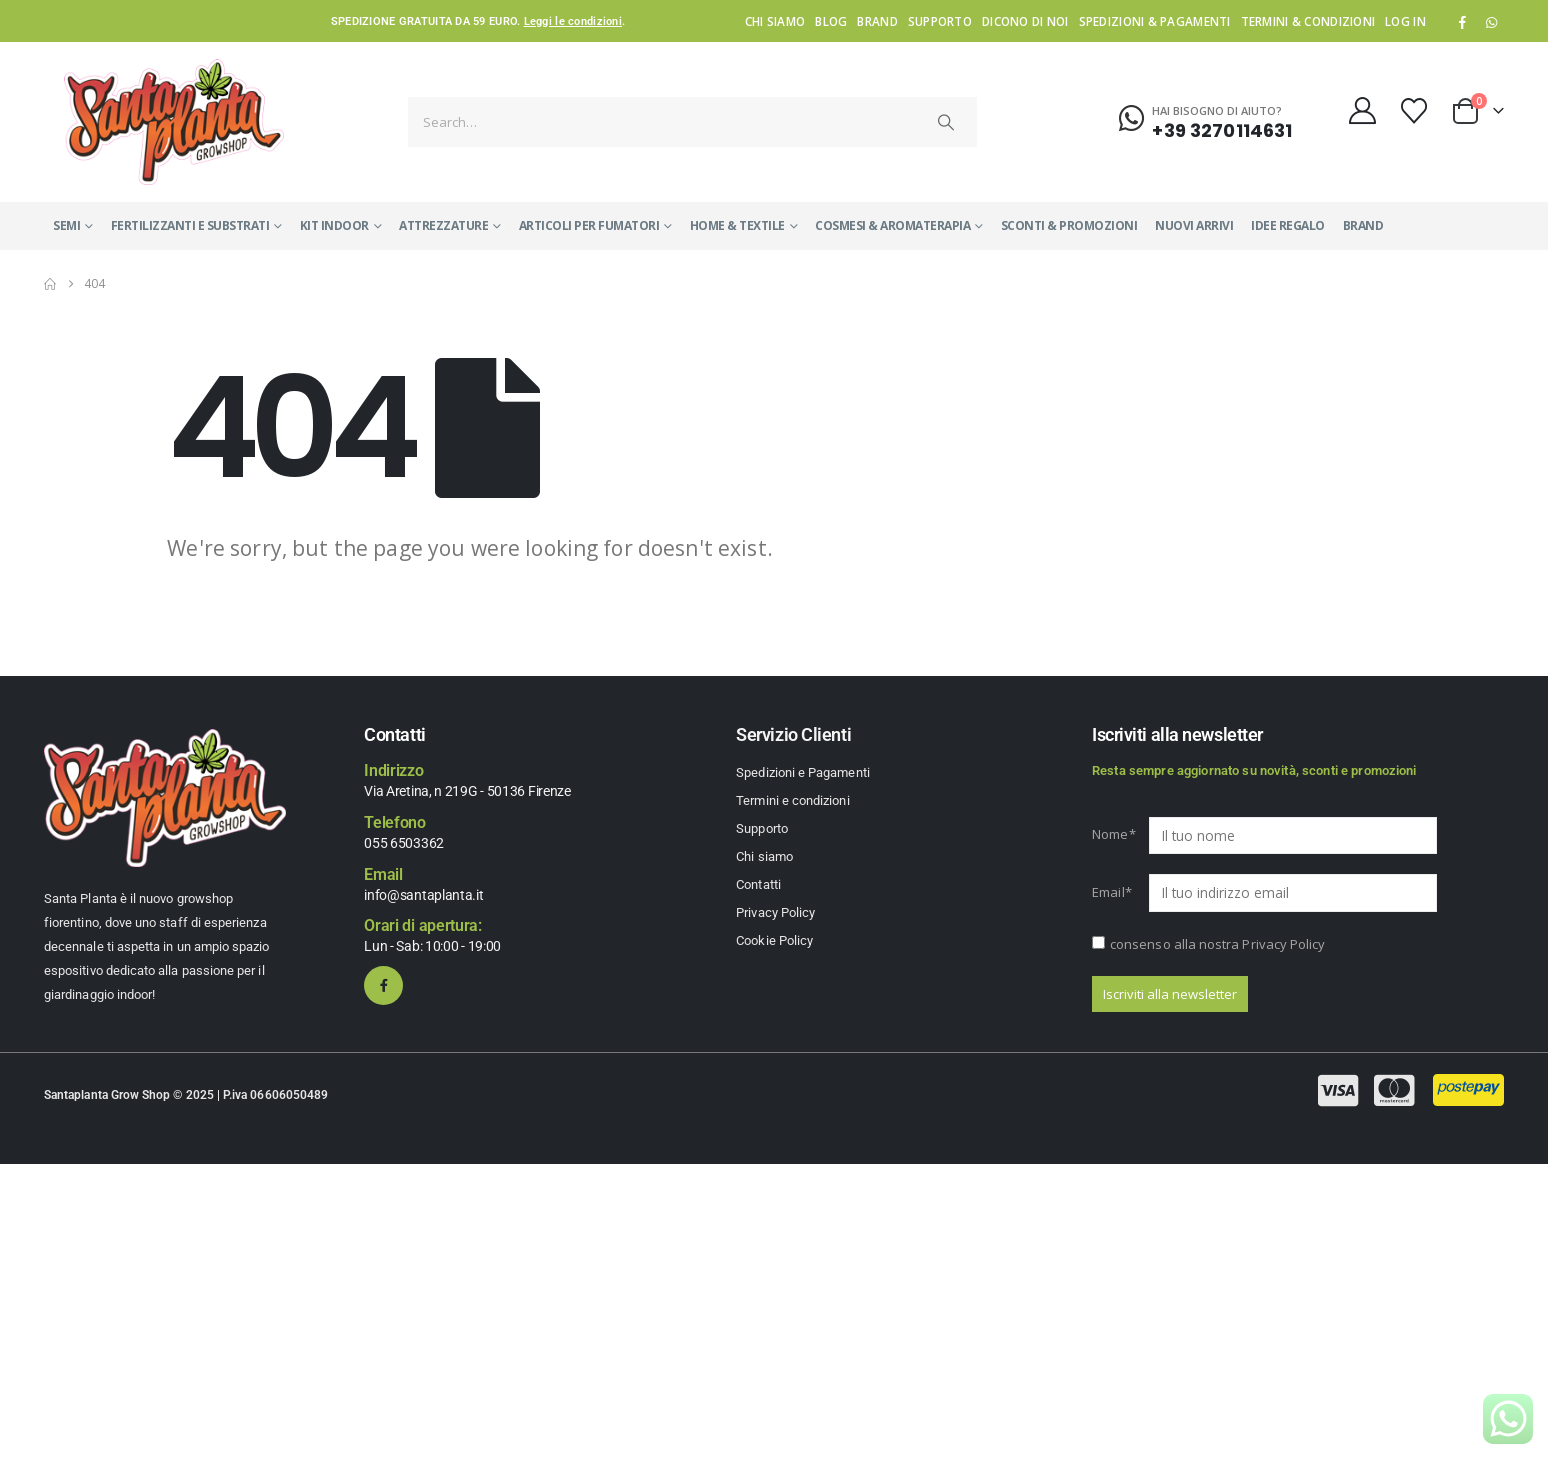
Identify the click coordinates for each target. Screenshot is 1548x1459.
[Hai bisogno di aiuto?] (1205, 119)
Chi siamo (775, 21)
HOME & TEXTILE (737, 225)
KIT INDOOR (334, 225)
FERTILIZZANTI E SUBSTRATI (190, 225)
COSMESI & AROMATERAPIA (892, 225)
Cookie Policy (774, 940)
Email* (1112, 892)
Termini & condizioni (1308, 21)
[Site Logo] (174, 121)
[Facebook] (1463, 22)
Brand (877, 21)
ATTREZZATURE (443, 225)
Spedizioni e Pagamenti (802, 772)
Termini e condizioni (792, 800)
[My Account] (1362, 110)
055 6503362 (404, 843)
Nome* (1114, 834)
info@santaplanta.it (423, 895)
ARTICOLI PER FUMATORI (589, 225)
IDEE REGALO (1288, 225)
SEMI (66, 225)
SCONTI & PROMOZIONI (1069, 225)
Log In (1405, 21)
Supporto (940, 21)
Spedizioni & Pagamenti (1155, 21)
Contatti (758, 884)
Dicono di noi (1025, 21)
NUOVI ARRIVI (1194, 225)
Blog (831, 21)
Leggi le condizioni (573, 21)
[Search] (946, 122)
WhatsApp (1491, 22)
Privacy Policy (775, 912)
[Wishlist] (1414, 111)
